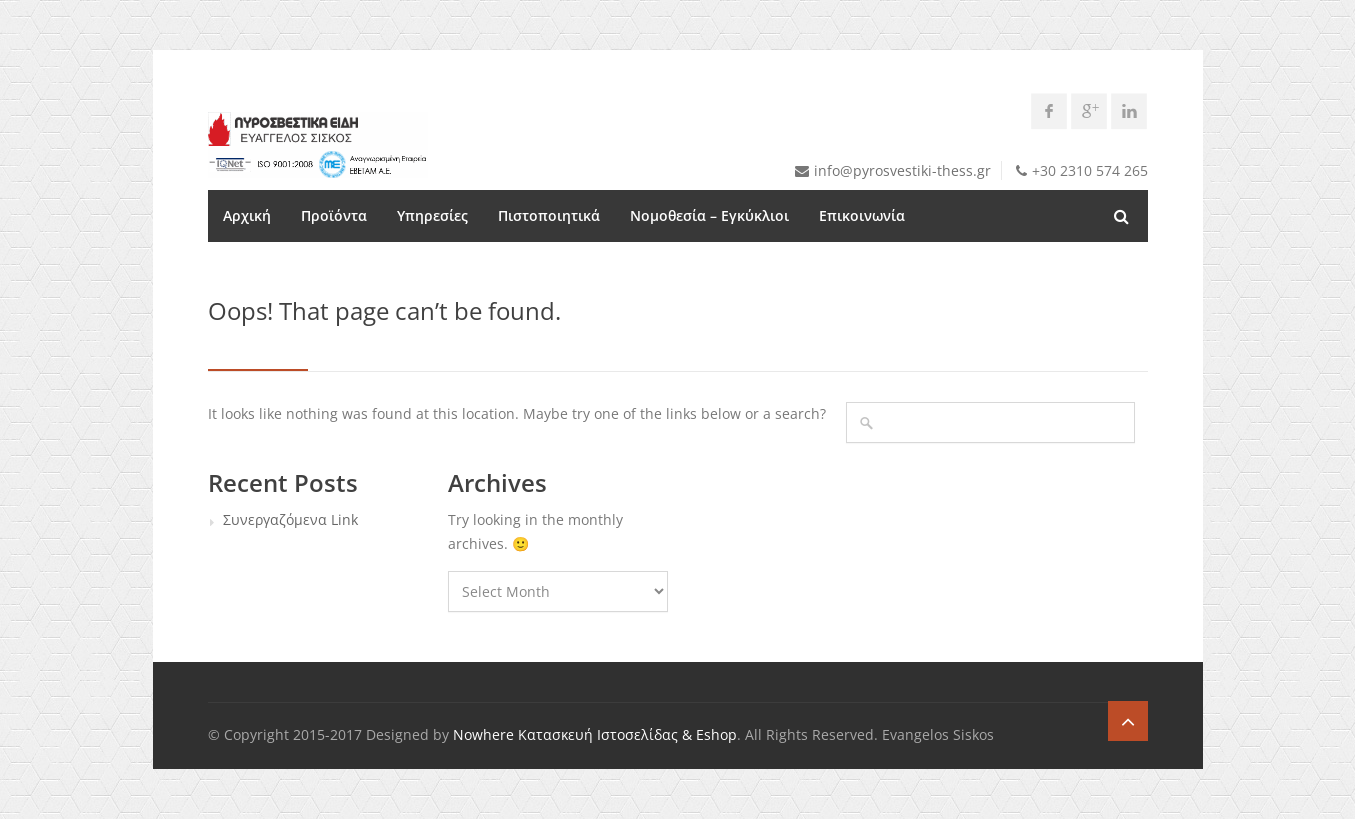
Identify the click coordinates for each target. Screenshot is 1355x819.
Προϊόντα (334, 215)
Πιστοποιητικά (549, 215)
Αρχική (247, 215)
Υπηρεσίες (432, 215)
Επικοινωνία (862, 215)
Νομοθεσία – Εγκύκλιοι (709, 215)
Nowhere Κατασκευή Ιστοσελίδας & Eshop (595, 734)
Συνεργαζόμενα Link (290, 520)
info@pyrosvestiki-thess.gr (902, 170)
